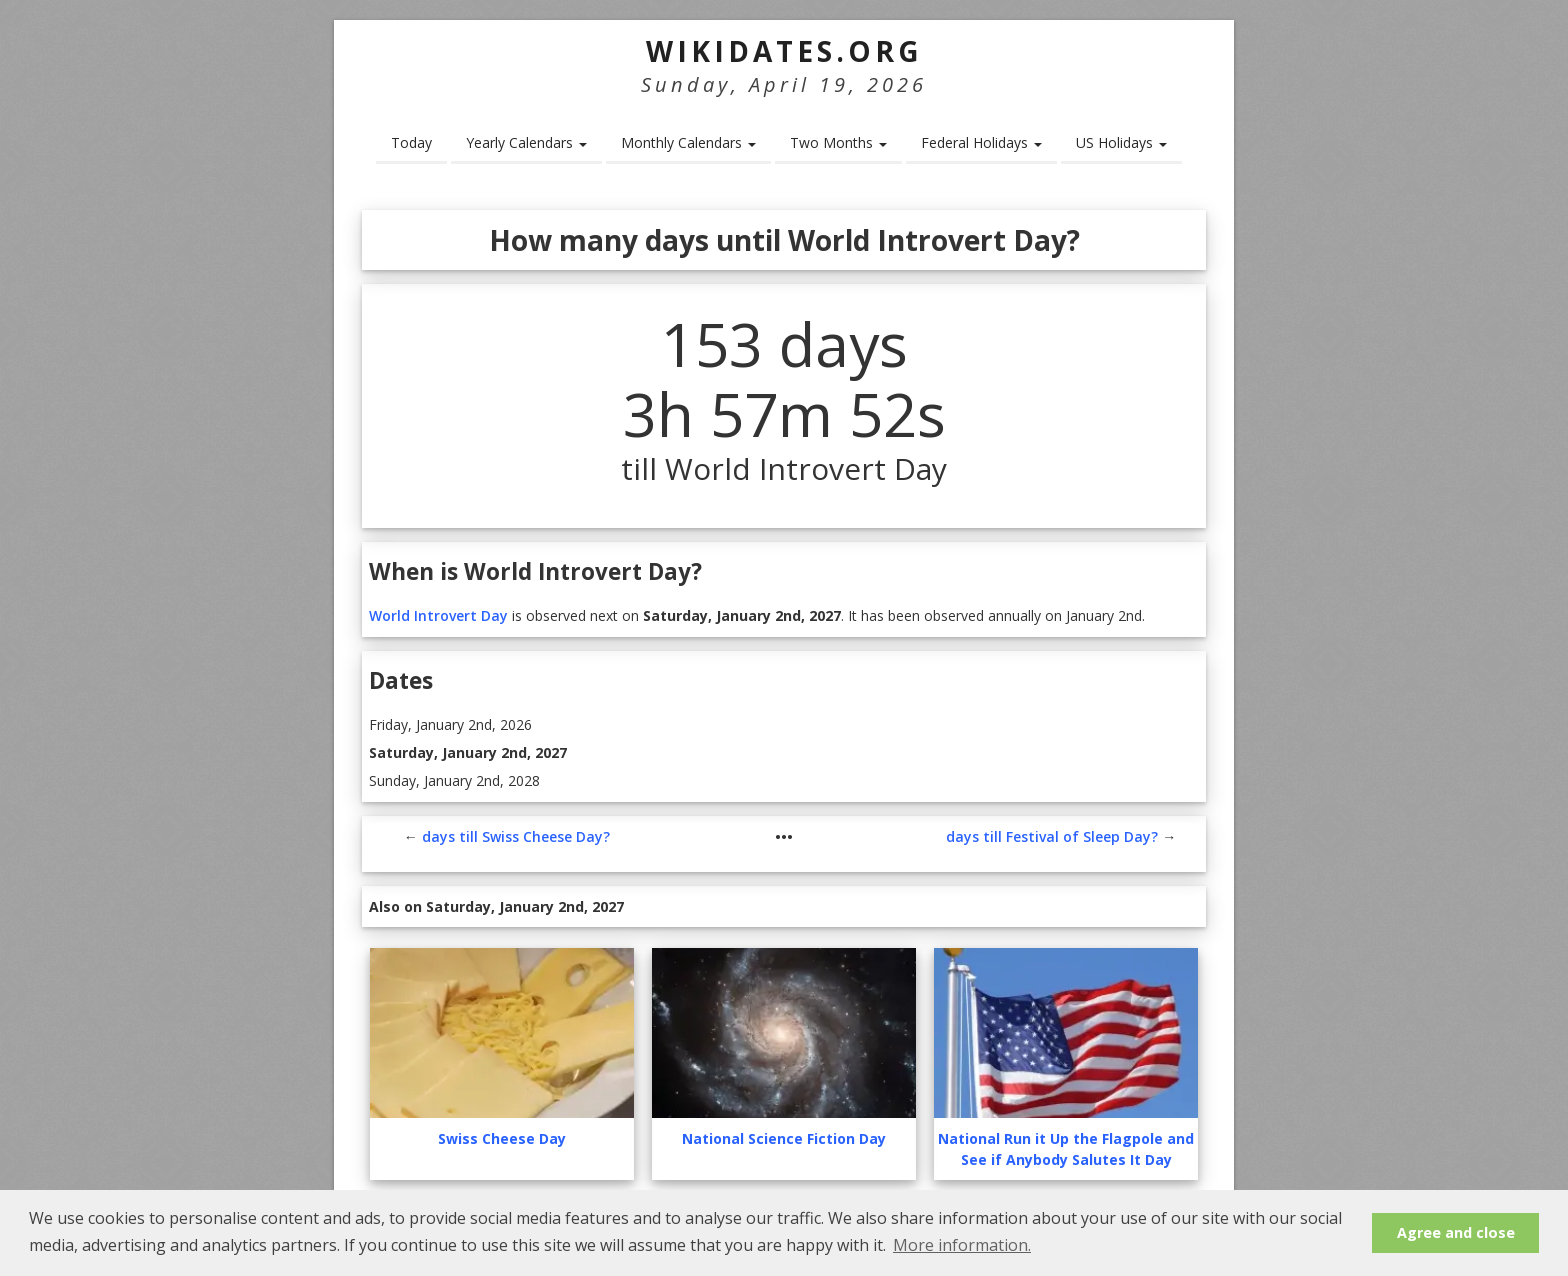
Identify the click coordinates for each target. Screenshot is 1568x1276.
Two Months (838, 142)
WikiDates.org (784, 51)
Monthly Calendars (688, 142)
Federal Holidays (981, 142)
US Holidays (1121, 142)
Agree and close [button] (1456, 1232)
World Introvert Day (438, 615)
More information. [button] (962, 1245)
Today (411, 142)
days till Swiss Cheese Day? (516, 836)
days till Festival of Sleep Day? (1052, 836)
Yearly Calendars (526, 142)
